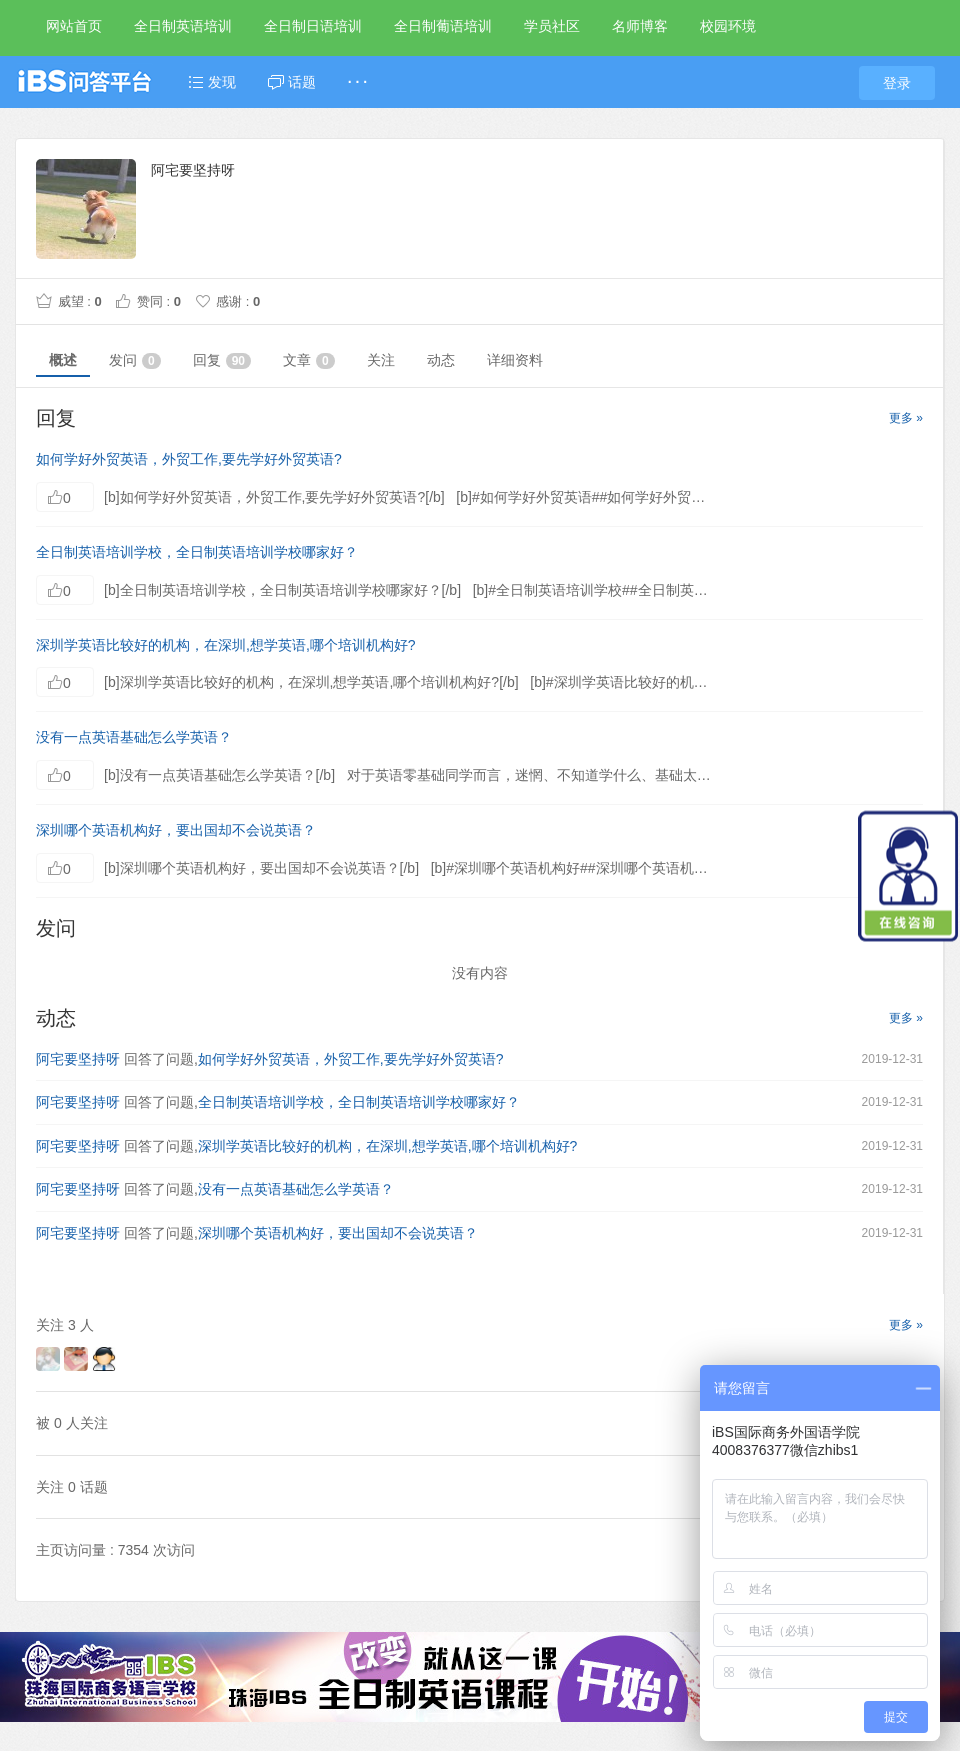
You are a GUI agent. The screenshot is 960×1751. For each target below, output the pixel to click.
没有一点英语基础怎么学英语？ (134, 737)
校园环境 (728, 26)
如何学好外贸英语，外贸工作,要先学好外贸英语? (189, 459)
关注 (381, 360)
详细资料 (515, 360)
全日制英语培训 (183, 26)
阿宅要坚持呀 (78, 1059)
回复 (222, 360)
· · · (357, 82)
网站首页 (74, 26)
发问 (135, 360)
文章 (309, 360)
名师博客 (640, 26)
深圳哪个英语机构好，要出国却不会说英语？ (176, 830)
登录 (897, 83)
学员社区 (552, 26)
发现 (212, 82)
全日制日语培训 (313, 26)
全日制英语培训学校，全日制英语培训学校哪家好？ (197, 552)
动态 (441, 360)
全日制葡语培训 (443, 26)
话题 (292, 82)
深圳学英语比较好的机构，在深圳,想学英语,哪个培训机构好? (226, 645)
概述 (63, 360)
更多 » (906, 418)
